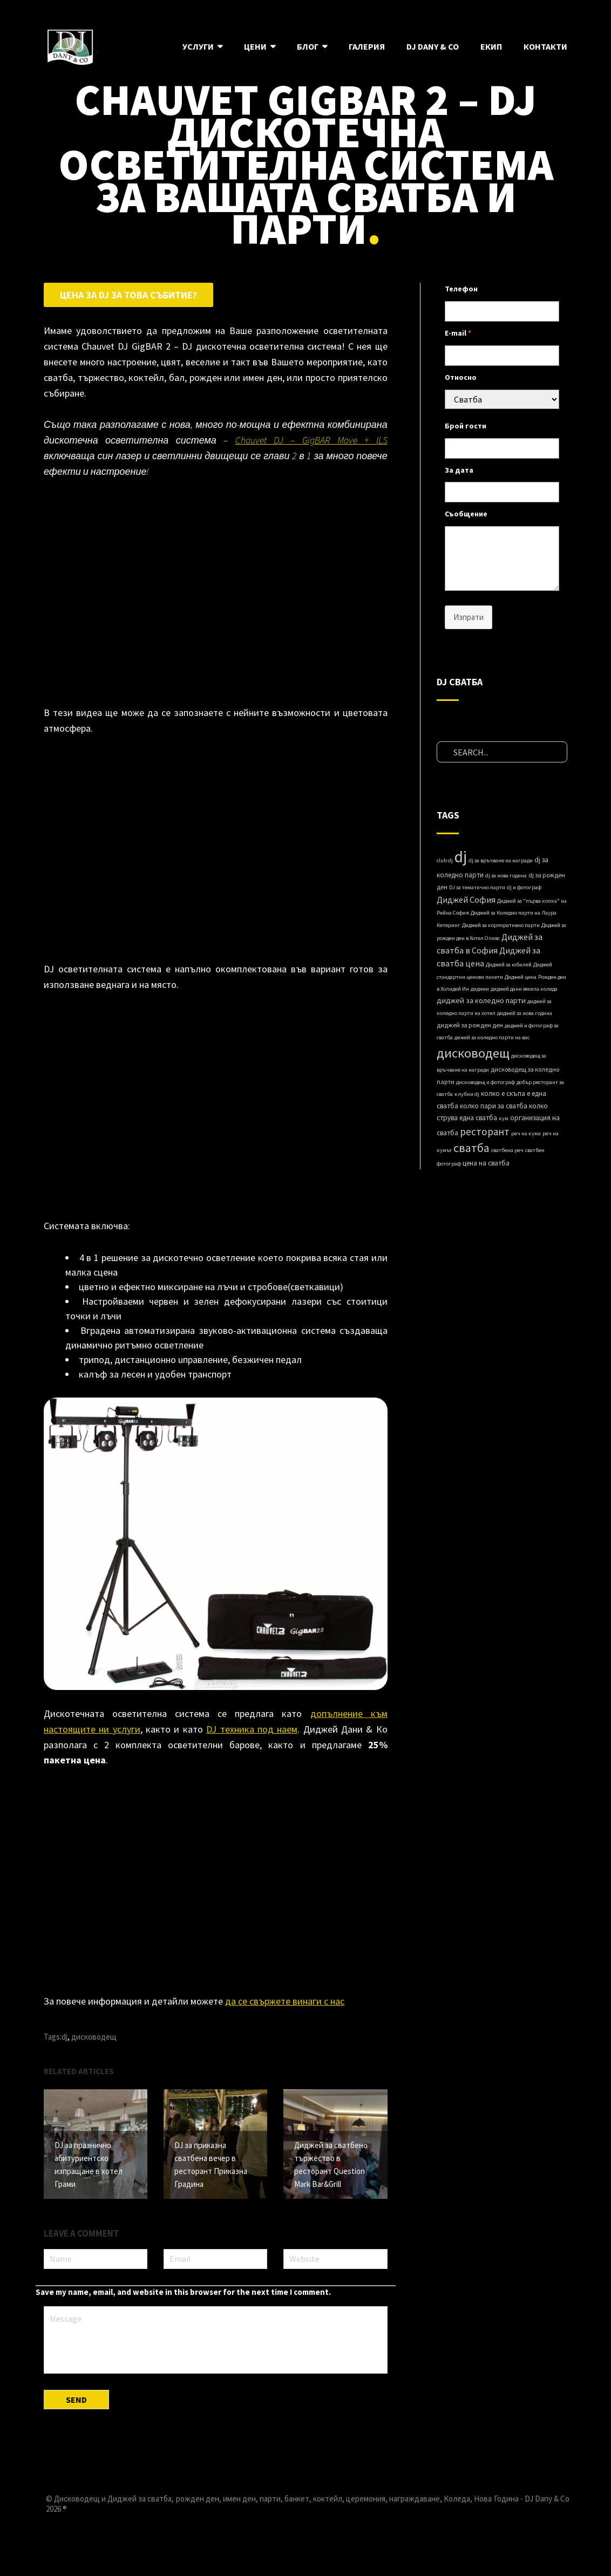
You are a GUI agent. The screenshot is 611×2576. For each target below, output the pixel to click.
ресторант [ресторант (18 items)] (485, 1131)
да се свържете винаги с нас (284, 2001)
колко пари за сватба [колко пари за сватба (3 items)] (493, 1105)
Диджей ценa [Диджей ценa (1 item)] (521, 976)
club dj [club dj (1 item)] (445, 860)
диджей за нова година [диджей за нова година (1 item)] (524, 1013)
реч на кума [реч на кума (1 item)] (526, 1133)
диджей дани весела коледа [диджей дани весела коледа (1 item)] (524, 988)
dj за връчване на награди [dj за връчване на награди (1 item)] (501, 860)
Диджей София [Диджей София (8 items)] (466, 899)
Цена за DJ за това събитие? (128, 295)
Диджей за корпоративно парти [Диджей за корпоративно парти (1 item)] (501, 925)
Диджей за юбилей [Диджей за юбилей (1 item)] (509, 964)
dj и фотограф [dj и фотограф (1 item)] (524, 887)
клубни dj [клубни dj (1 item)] (466, 1094)
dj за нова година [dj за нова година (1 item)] (506, 875)
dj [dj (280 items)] (460, 857)
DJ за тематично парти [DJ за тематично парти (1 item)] (477, 887)
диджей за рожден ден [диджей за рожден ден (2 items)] (470, 1025)
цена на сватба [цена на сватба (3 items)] (486, 1163)
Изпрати (468, 617)
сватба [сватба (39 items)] (471, 1147)
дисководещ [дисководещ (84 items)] (473, 1053)
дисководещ (94, 2037)
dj (64, 2037)
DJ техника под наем (251, 1729)
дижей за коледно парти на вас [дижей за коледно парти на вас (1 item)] (491, 1037)
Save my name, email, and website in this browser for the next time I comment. (183, 2290)
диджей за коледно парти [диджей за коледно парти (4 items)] (481, 1000)
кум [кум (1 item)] (503, 1118)
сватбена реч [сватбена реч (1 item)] (507, 1150)
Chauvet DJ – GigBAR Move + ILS (311, 440)
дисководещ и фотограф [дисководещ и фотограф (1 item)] (485, 1082)
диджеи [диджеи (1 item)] (480, 988)
